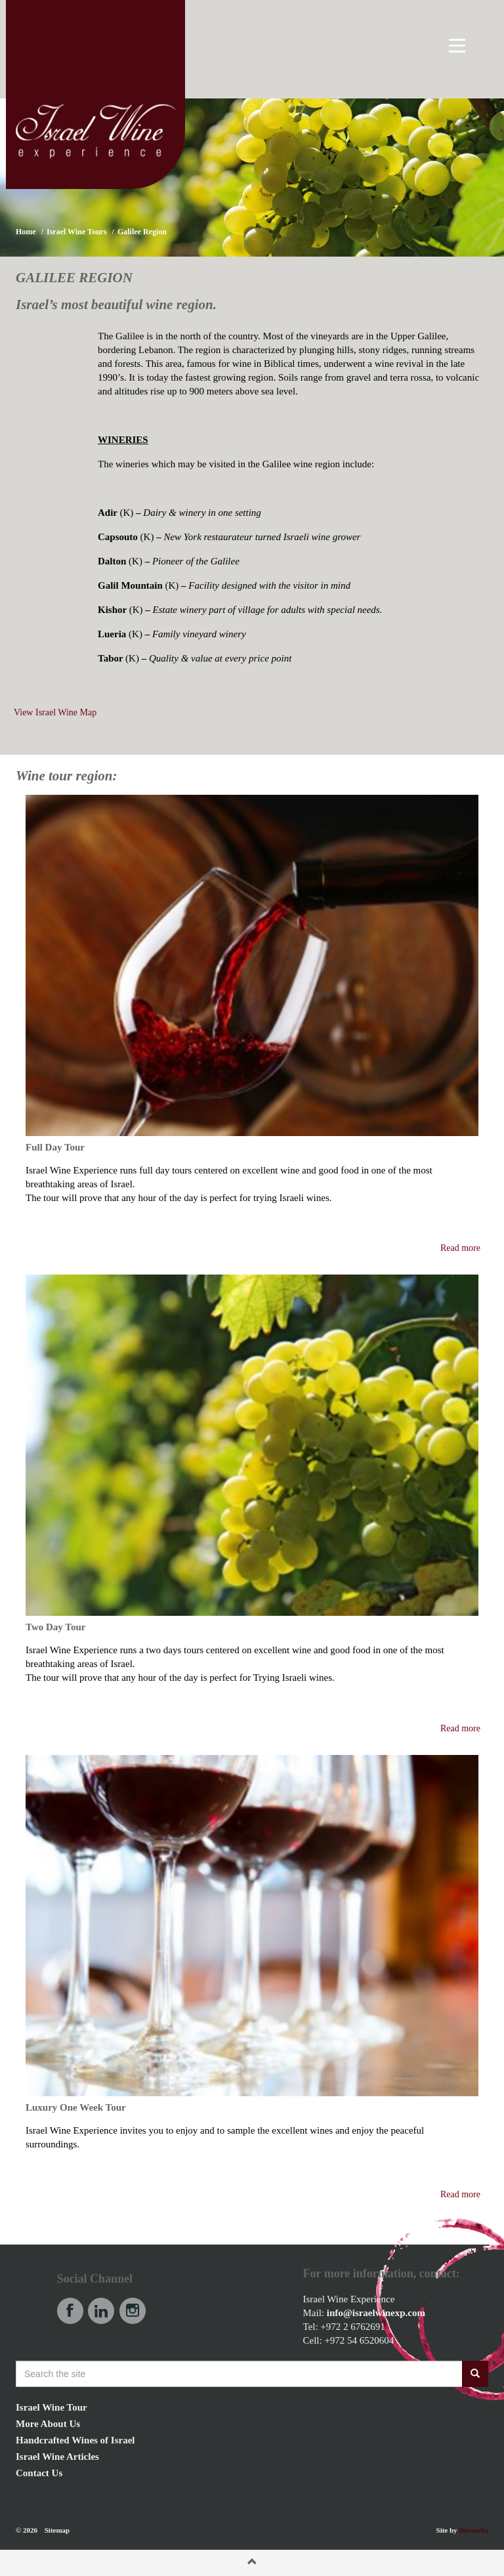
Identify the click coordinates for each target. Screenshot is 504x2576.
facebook (70, 2311)
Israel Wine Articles (57, 2456)
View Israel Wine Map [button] (55, 712)
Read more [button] (460, 1248)
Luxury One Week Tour (76, 2107)
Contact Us (39, 2473)
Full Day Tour (55, 1147)
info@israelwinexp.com (376, 2313)
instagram (132, 2311)
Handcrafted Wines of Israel (75, 2440)
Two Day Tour (55, 1627)
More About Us (48, 2423)
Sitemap (57, 2530)
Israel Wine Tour (51, 2407)
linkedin (101, 2311)
